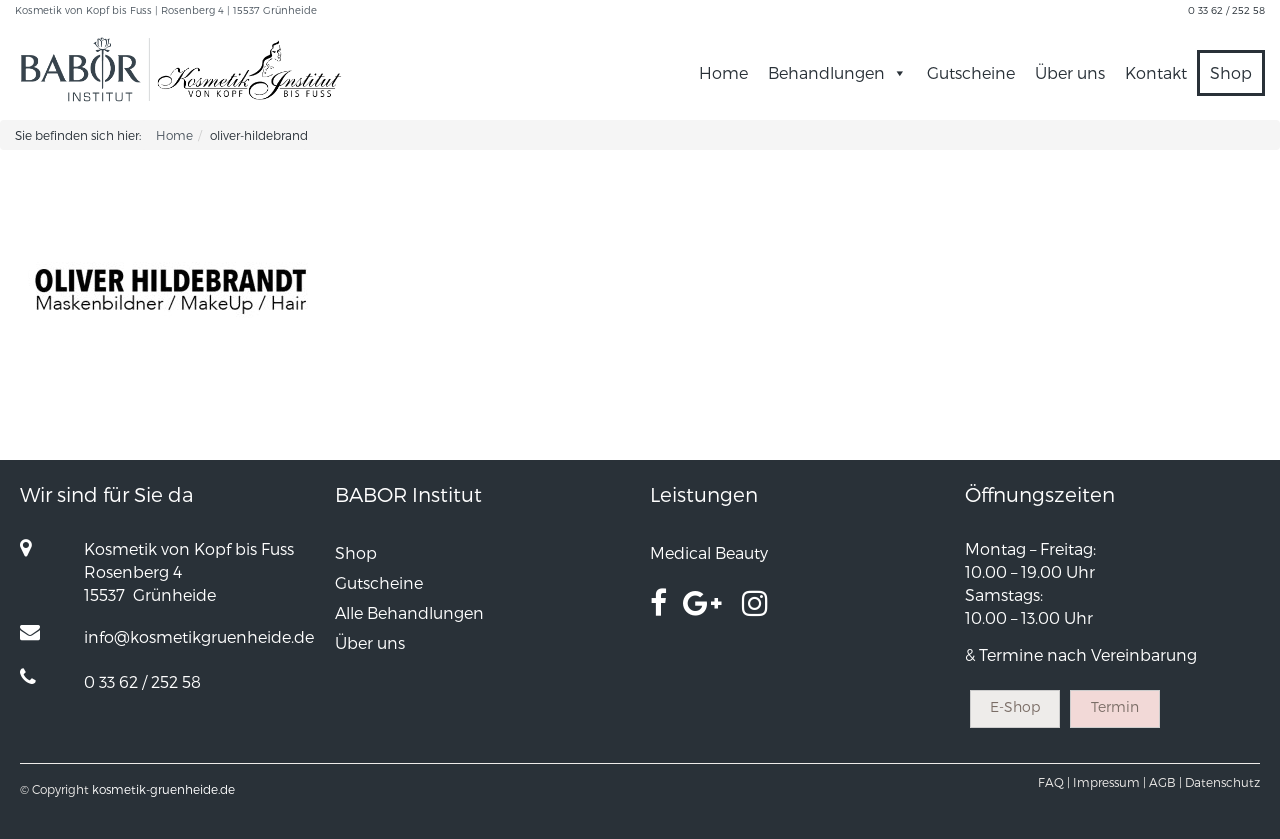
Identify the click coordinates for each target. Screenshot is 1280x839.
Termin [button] (1115, 706)
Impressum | (1109, 782)
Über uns (1070, 72)
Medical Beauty (709, 552)
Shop (1231, 72)
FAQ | (1054, 782)
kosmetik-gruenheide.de (163, 789)
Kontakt (1156, 72)
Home (723, 72)
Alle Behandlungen (409, 612)
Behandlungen (837, 72)
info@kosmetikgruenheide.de (199, 636)
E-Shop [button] (1015, 706)
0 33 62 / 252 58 (1226, 10)
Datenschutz (1222, 782)
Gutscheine (971, 72)
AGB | (1165, 782)
